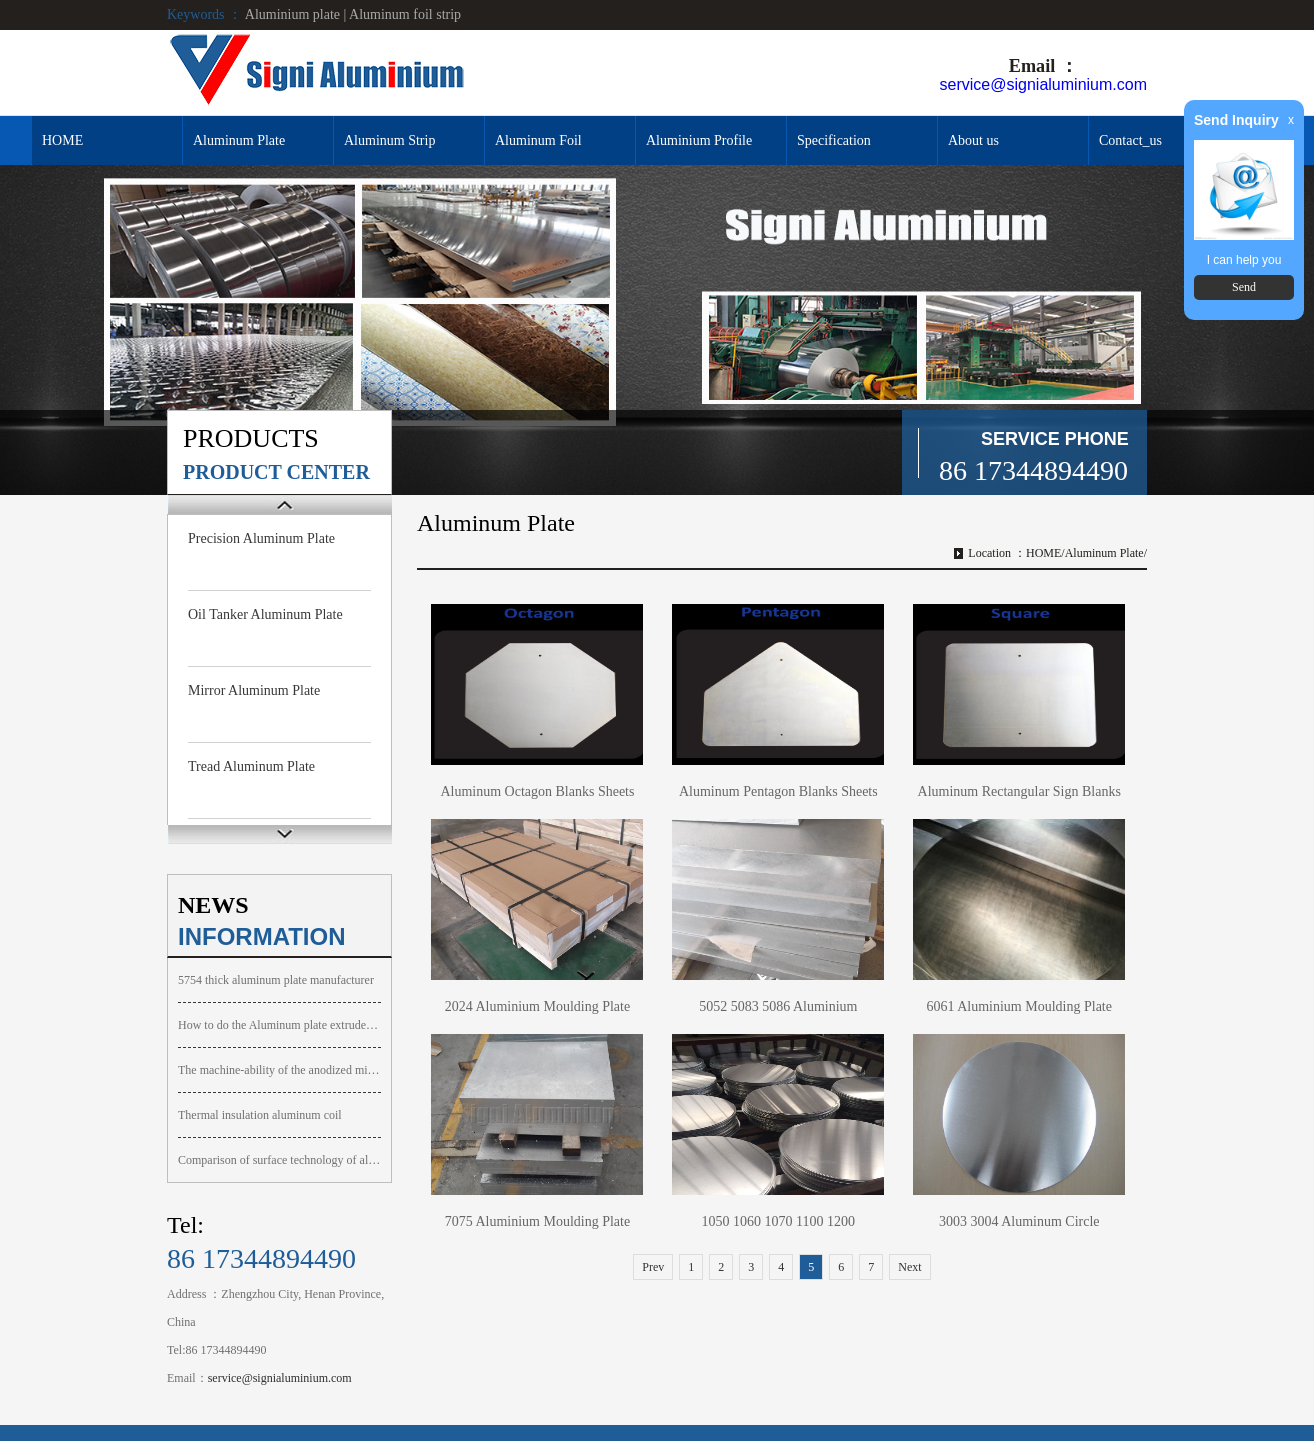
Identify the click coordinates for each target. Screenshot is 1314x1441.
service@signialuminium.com (1043, 84)
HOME (62, 140)
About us (973, 140)
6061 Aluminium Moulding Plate (1019, 1006)
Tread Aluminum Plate (251, 766)
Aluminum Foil (538, 140)
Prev (653, 1267)
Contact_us (1130, 140)
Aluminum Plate (239, 140)
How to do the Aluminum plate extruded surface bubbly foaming (279, 1025)
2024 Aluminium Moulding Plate (538, 1006)
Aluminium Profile (699, 140)
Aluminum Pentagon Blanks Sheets (778, 791)
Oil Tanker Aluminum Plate (265, 614)
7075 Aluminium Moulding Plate (538, 1221)
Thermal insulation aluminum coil (260, 1115)
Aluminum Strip (389, 140)
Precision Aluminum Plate (261, 538)
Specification (834, 140)
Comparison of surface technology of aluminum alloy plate (279, 1160)
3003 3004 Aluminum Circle (1019, 1221)
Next (909, 1267)
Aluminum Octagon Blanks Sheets (537, 791)
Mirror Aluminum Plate (254, 690)
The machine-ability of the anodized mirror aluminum (279, 1070)
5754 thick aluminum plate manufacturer (276, 980)
